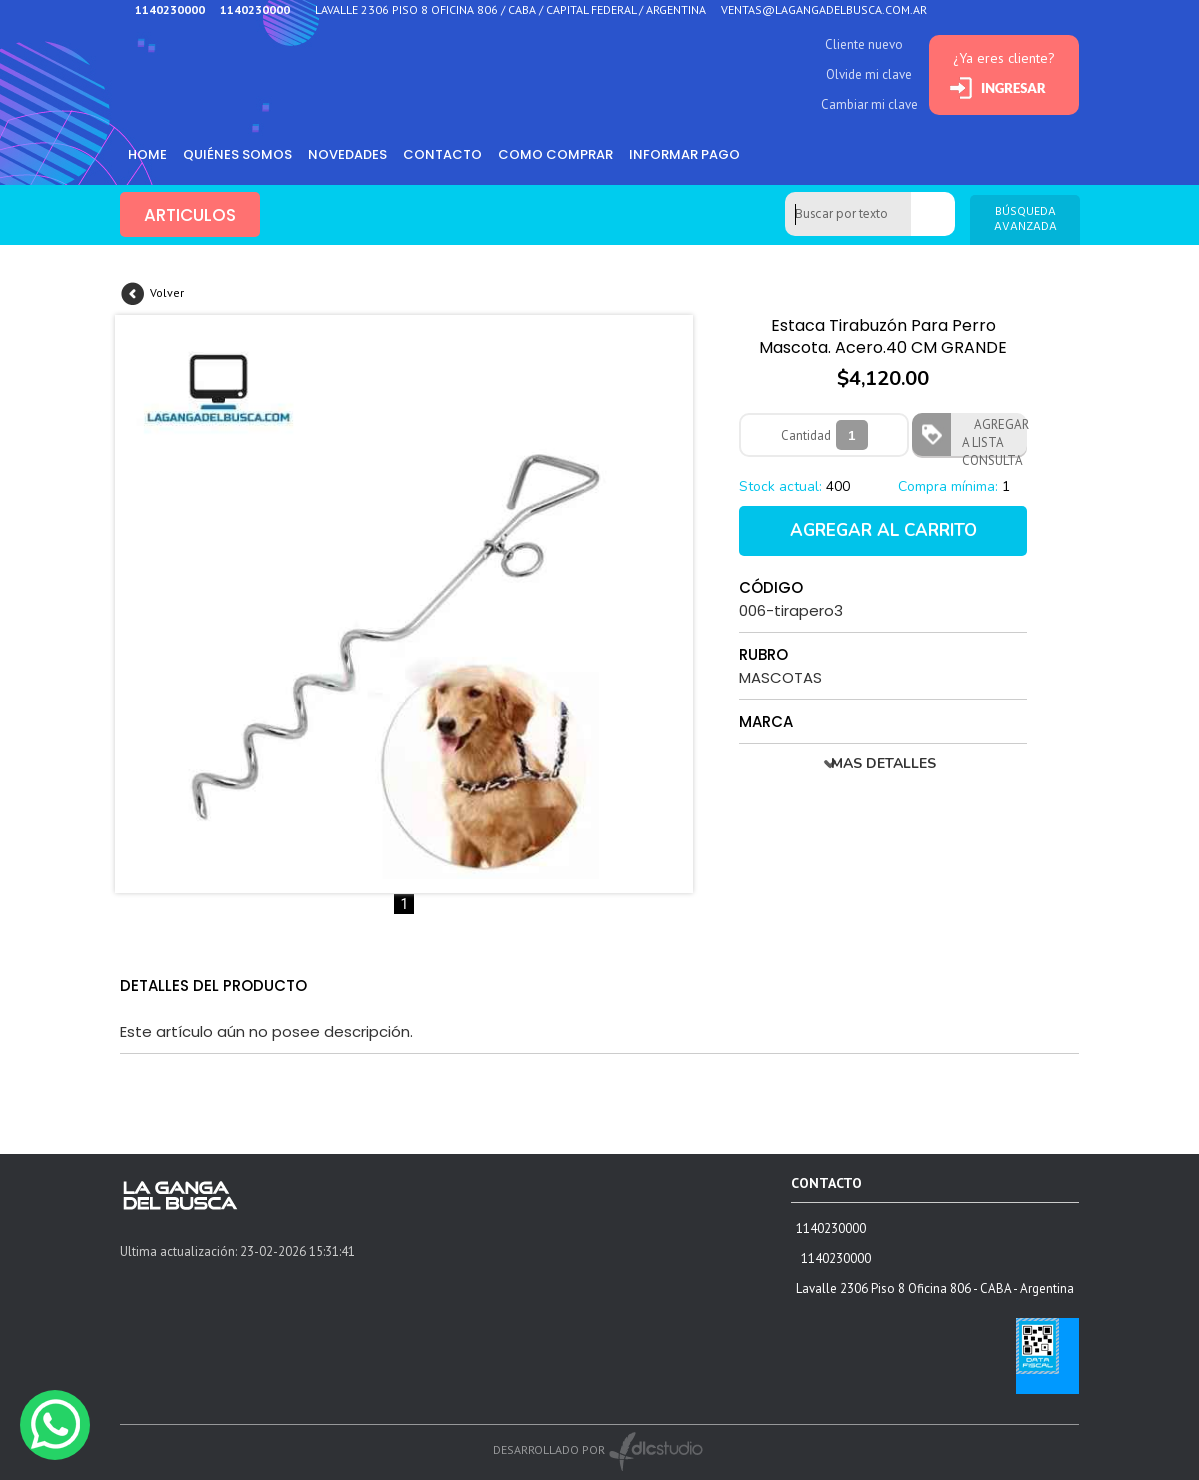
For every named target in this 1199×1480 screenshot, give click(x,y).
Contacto (442, 154)
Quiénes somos (237, 154)
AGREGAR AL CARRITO (883, 530)
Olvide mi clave (869, 74)
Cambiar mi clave (869, 104)
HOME (147, 154)
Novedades (347, 154)
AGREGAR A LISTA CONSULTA (994, 436)
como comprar (555, 154)
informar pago (684, 154)
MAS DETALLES (883, 763)
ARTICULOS (190, 215)
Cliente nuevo (864, 44)
